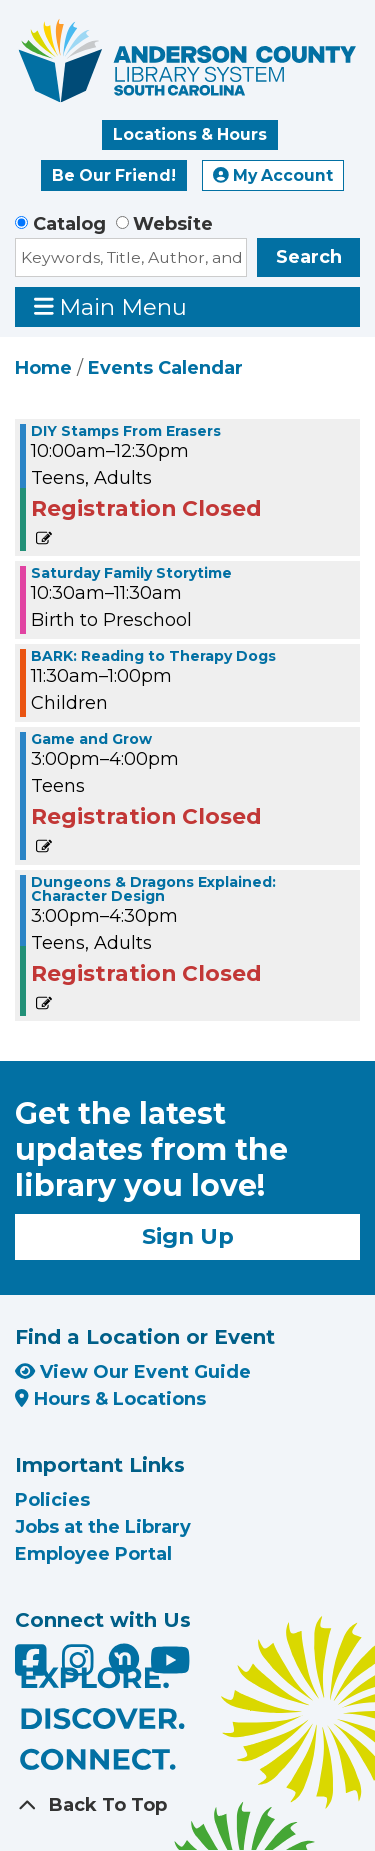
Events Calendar (165, 368)
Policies (52, 1500)
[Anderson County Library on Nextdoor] (124, 1658)
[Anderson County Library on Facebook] (33, 1667)
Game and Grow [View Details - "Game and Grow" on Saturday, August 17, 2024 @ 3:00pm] (91, 739)
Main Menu (111, 306)
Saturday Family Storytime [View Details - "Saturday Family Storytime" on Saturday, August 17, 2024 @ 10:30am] (131, 573)
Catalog (69, 224)
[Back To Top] (187, 1805)
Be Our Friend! (114, 175)
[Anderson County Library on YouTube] (170, 1667)
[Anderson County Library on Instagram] (80, 1667)
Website (173, 224)
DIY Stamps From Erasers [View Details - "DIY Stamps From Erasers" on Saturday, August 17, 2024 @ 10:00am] (126, 431)
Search (309, 257)
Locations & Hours (190, 134)
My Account (273, 175)
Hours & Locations (110, 1399)
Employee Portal (93, 1554)
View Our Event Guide (133, 1372)
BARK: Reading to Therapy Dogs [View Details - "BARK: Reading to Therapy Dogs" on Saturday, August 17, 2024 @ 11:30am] (153, 656)
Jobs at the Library (103, 1527)
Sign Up (188, 1236)
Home (43, 368)
